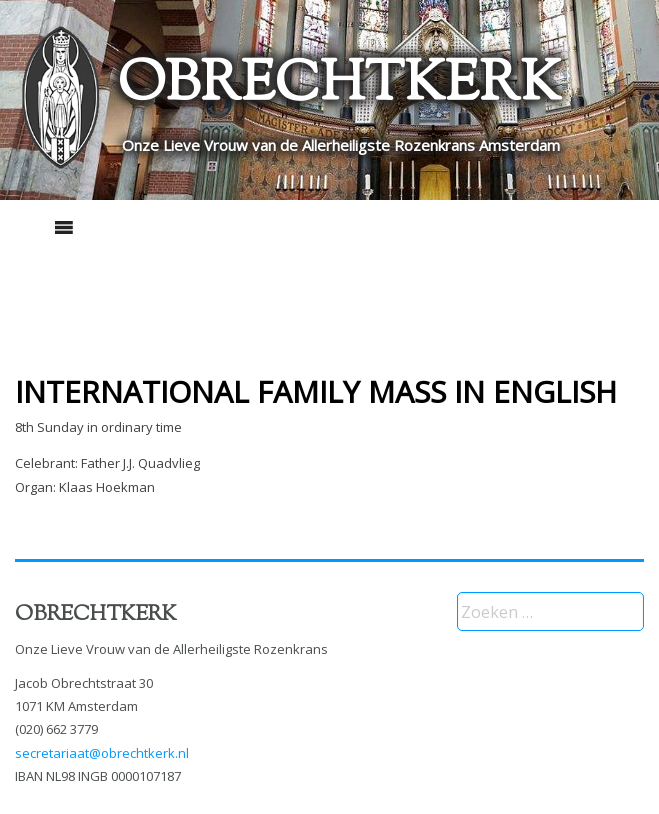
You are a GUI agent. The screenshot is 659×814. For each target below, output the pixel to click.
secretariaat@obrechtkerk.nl (102, 753)
